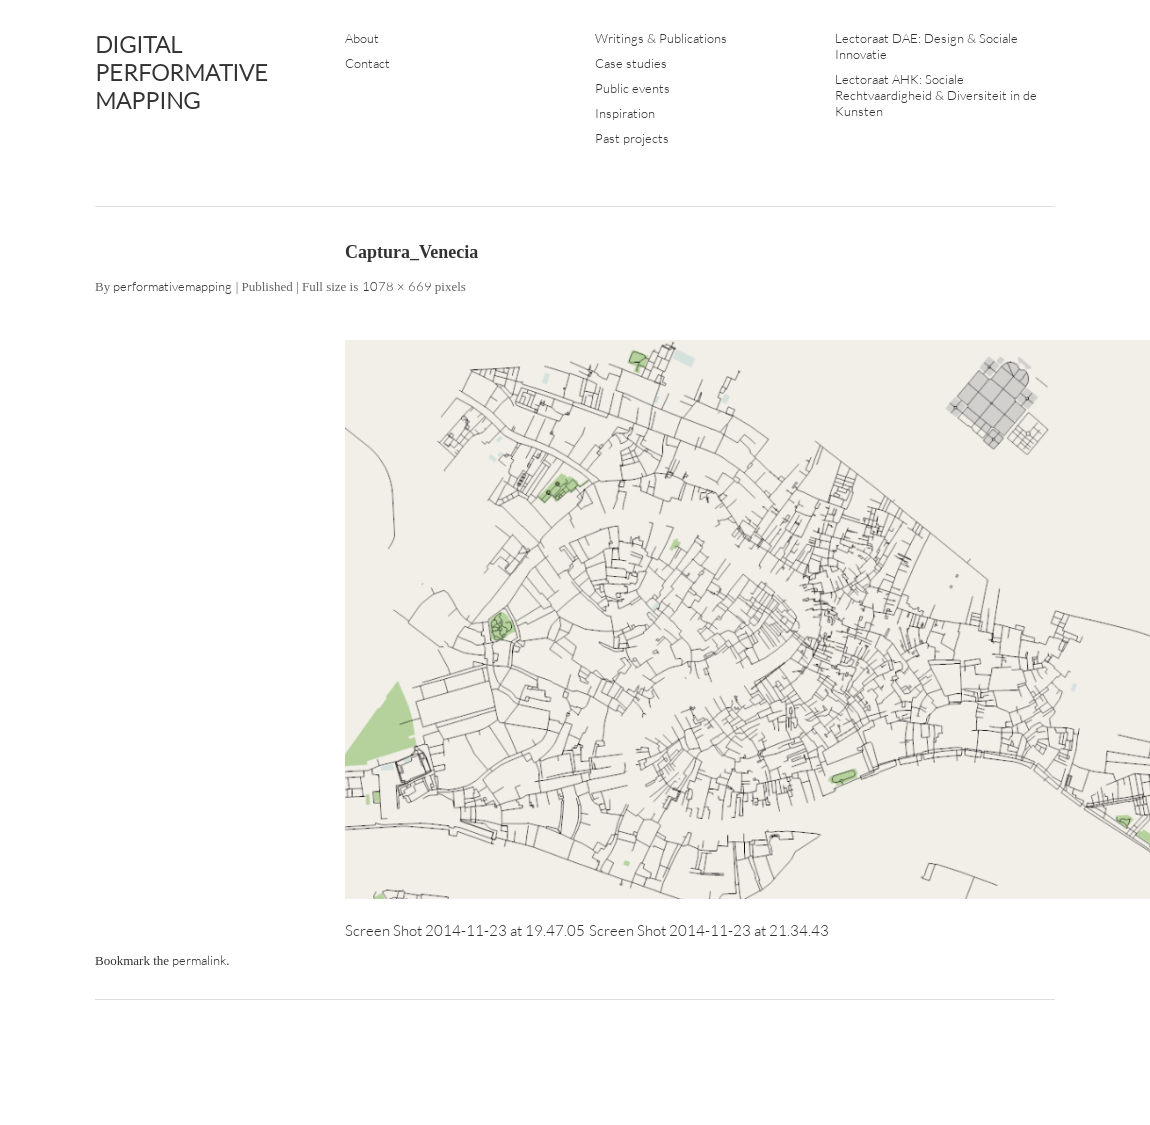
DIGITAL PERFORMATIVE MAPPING (181, 72)
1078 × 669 (397, 286)
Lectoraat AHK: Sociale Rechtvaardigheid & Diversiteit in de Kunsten (936, 95)
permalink (199, 960)
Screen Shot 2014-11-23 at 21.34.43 (709, 930)
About (362, 38)
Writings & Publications (661, 38)
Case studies (631, 63)
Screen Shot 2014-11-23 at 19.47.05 (465, 930)
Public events (632, 88)
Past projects (632, 138)
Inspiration (625, 113)
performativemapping (172, 286)
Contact (367, 63)
